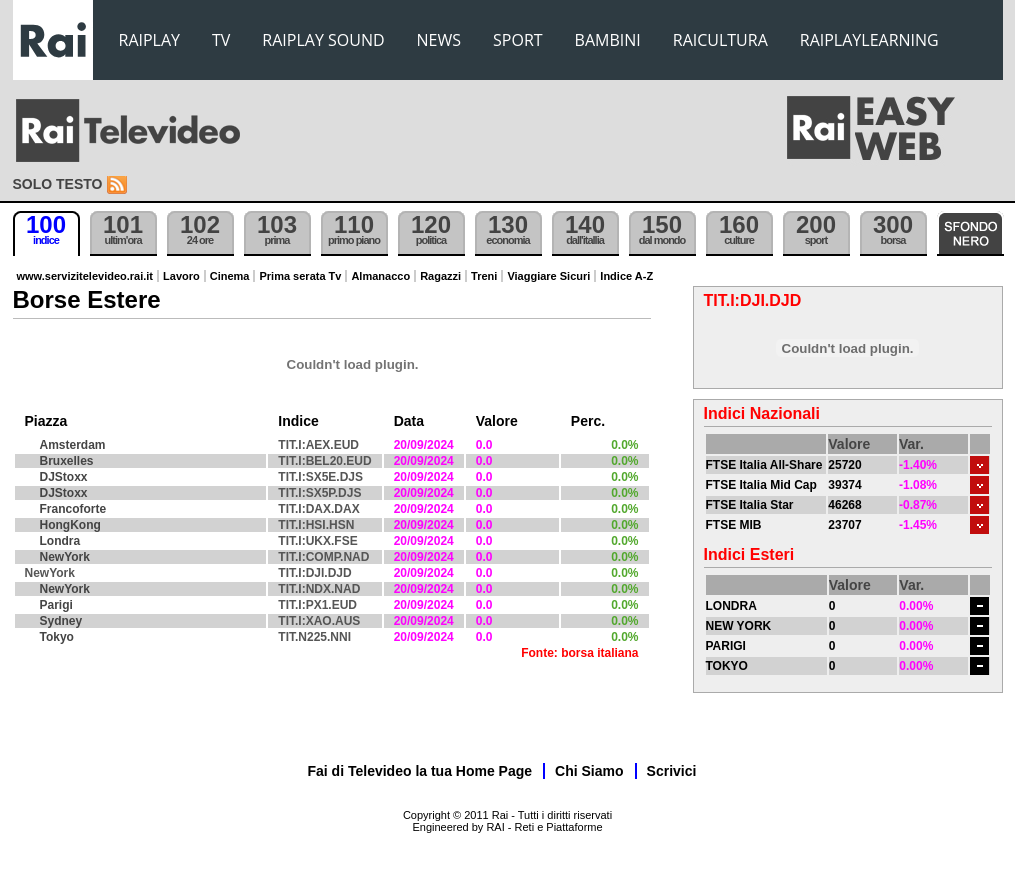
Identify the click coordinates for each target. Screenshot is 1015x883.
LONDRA (731, 606)
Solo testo (58, 184)
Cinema (230, 276)
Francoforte (73, 509)
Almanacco (380, 276)
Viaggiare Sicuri (548, 276)
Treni (484, 276)
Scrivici (672, 771)
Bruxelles (67, 461)
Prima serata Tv (300, 276)
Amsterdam (73, 445)
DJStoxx (64, 477)
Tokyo (57, 637)
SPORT (518, 40)
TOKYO (727, 666)
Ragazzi (440, 276)
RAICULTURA (720, 40)
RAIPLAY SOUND (323, 40)
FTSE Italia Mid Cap (761, 485)
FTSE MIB (734, 525)
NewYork (65, 557)
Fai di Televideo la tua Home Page (420, 771)
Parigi (56, 605)
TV (221, 40)
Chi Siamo (589, 771)
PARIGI (726, 646)
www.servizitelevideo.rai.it (85, 276)
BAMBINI (608, 40)
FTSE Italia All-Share (764, 465)
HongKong (70, 525)
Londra (60, 541)
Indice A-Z (626, 276)
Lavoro (181, 276)
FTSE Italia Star (750, 505)
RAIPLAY (150, 40)
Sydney (61, 621)
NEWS (439, 40)
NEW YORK (739, 626)
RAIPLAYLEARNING (869, 40)
